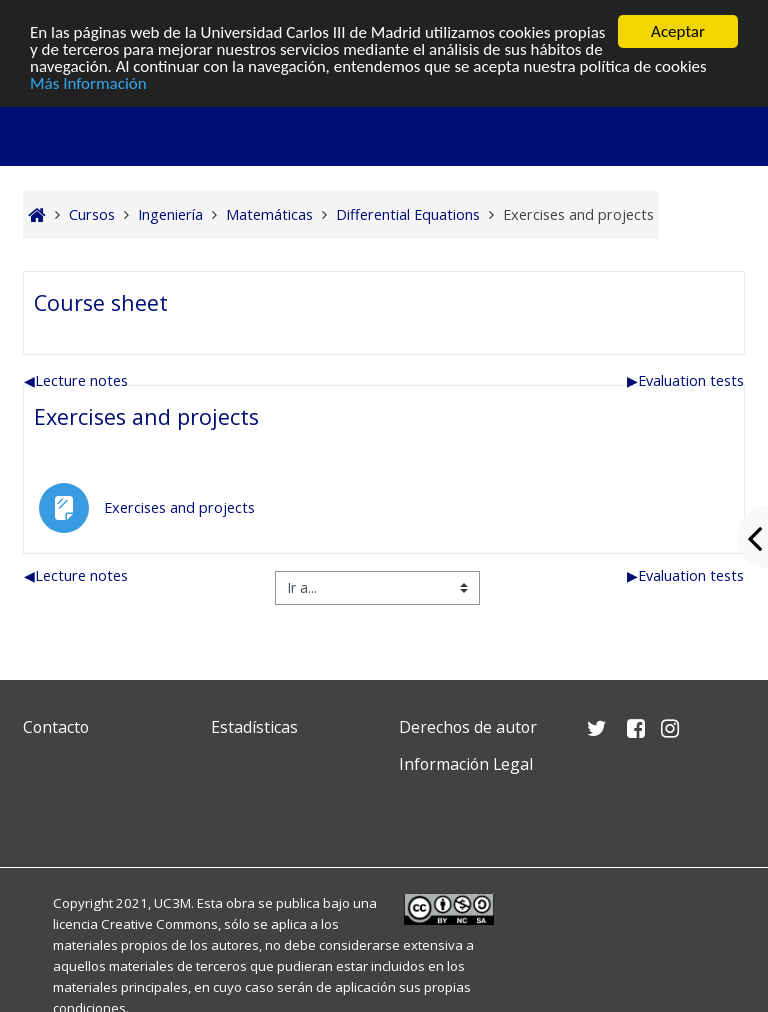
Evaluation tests (685, 380)
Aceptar (678, 31)
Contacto (56, 727)
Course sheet (101, 302)
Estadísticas (254, 727)
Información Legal (466, 764)
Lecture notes (76, 380)
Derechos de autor (468, 727)
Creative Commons (159, 924)
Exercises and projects (146, 416)
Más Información (88, 83)
